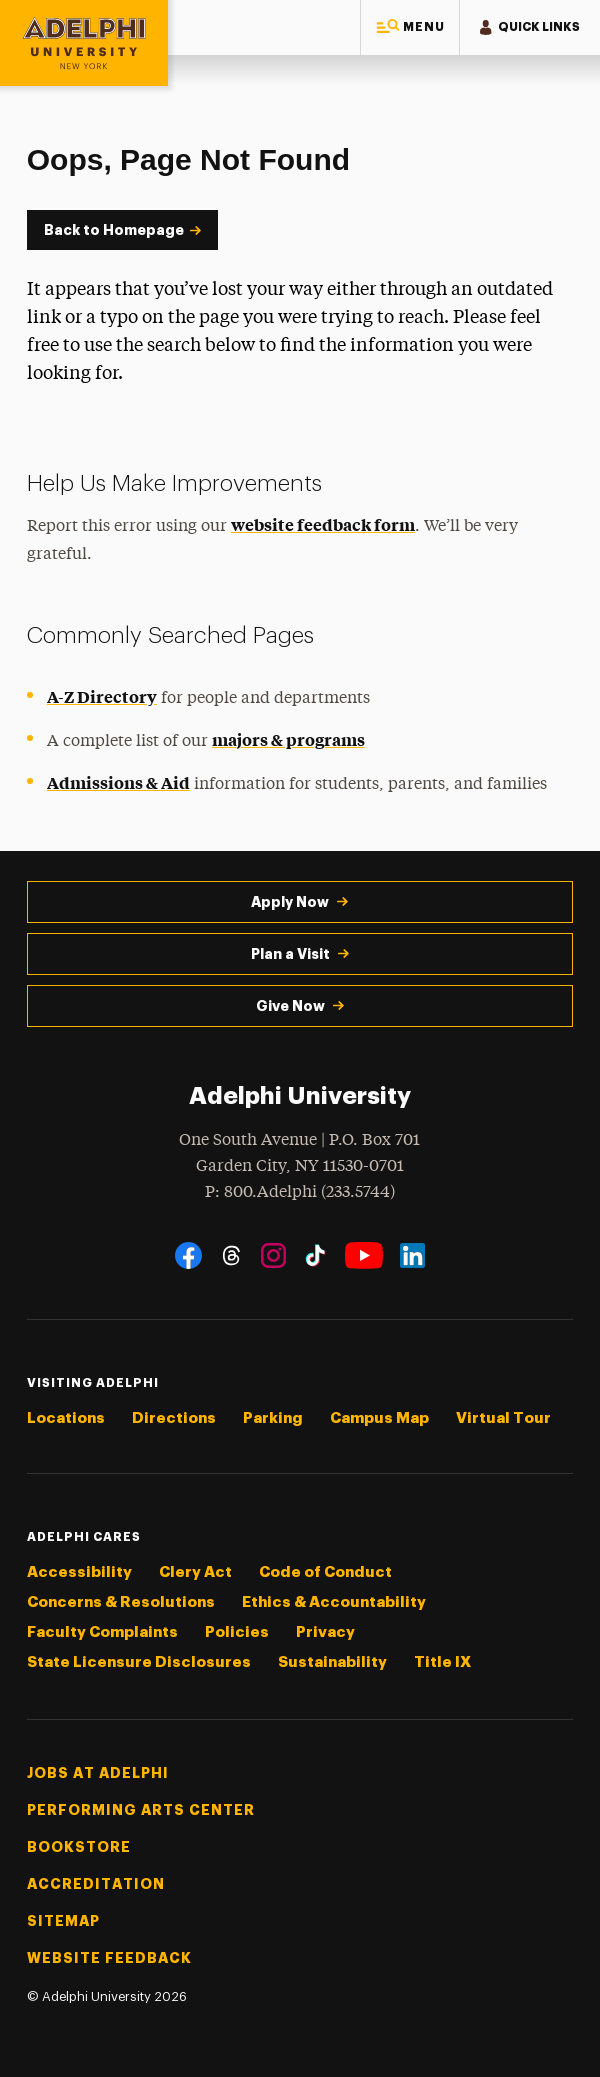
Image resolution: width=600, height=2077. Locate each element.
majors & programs (288, 739)
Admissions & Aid (118, 782)
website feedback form (323, 524)
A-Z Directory (102, 696)
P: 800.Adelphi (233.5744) (300, 1190)
